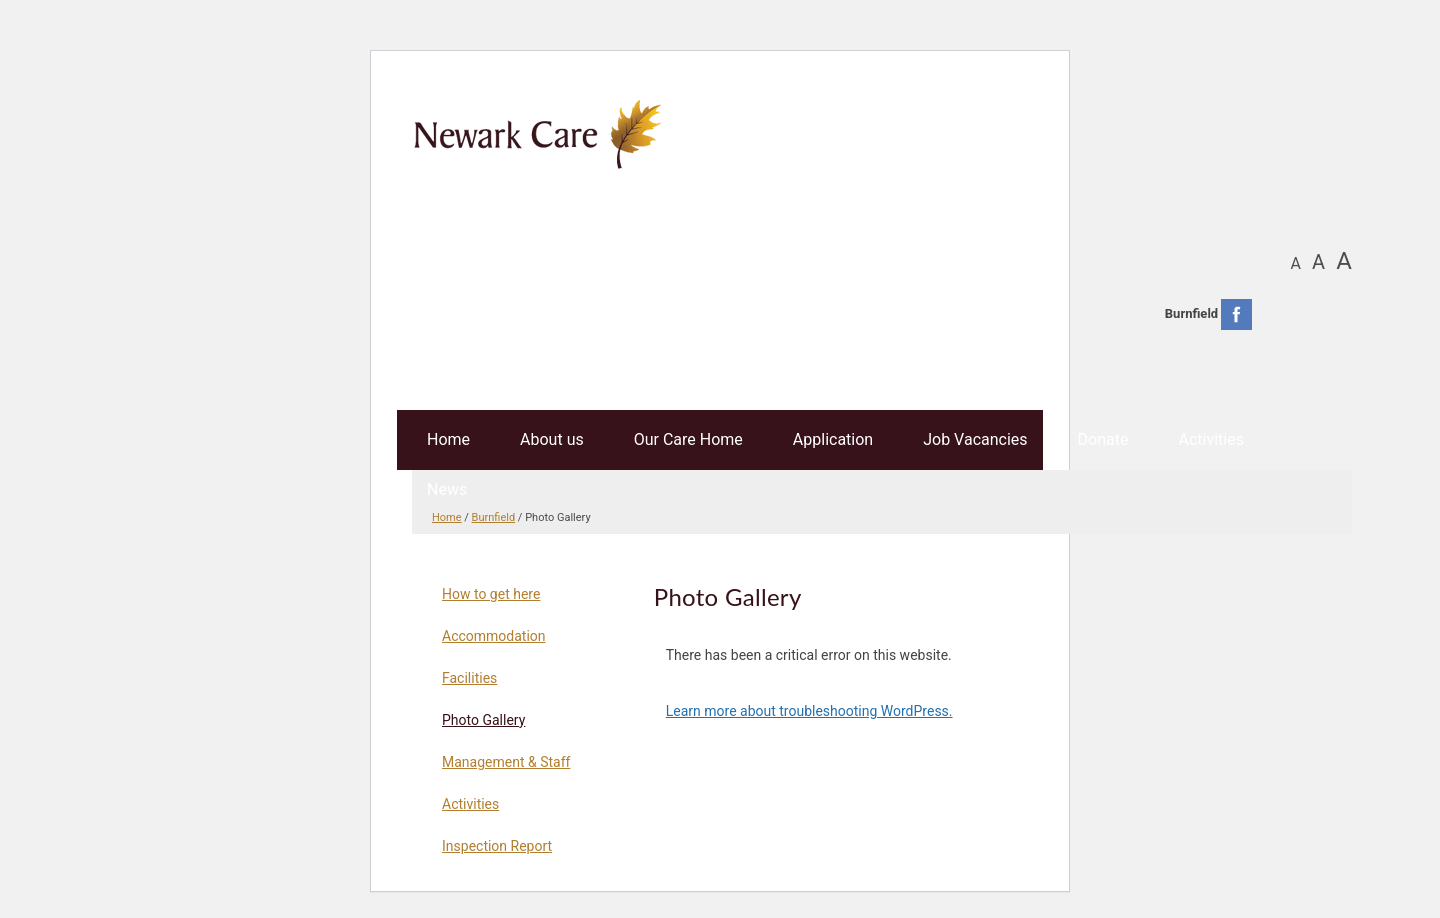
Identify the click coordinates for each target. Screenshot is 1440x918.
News (447, 489)
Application (833, 439)
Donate (1103, 439)
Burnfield (494, 517)
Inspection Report (497, 846)
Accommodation (494, 636)
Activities (1210, 439)
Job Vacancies (975, 439)
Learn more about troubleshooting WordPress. (809, 711)
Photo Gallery (483, 720)
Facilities (469, 678)
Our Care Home (688, 439)
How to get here (491, 594)
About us (552, 439)
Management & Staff (506, 762)
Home (448, 439)
